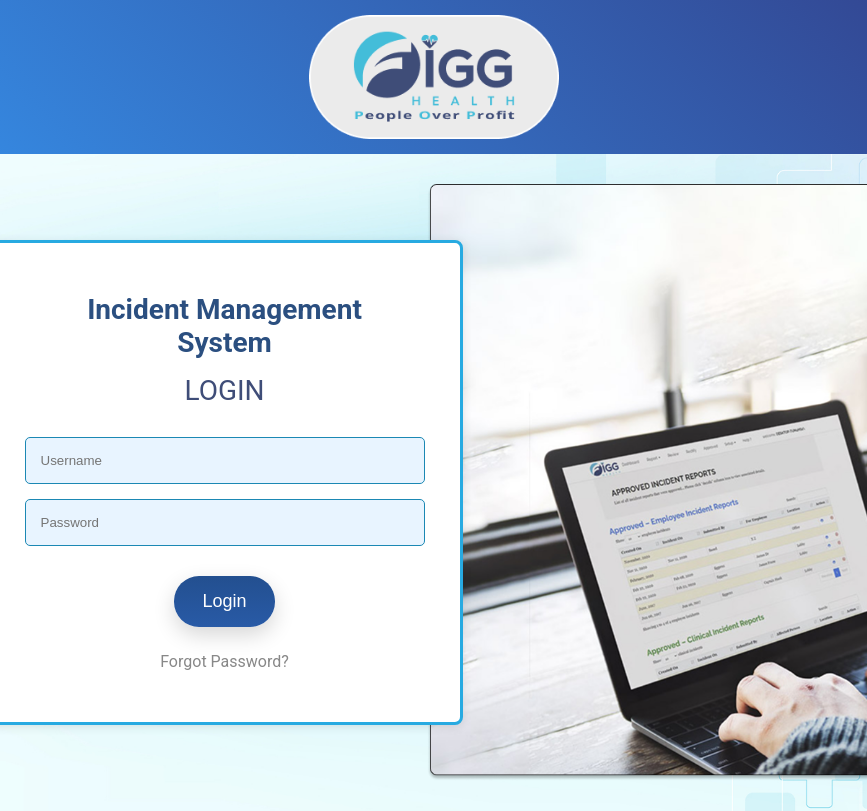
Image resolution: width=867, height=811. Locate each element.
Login (224, 601)
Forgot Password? (224, 661)
